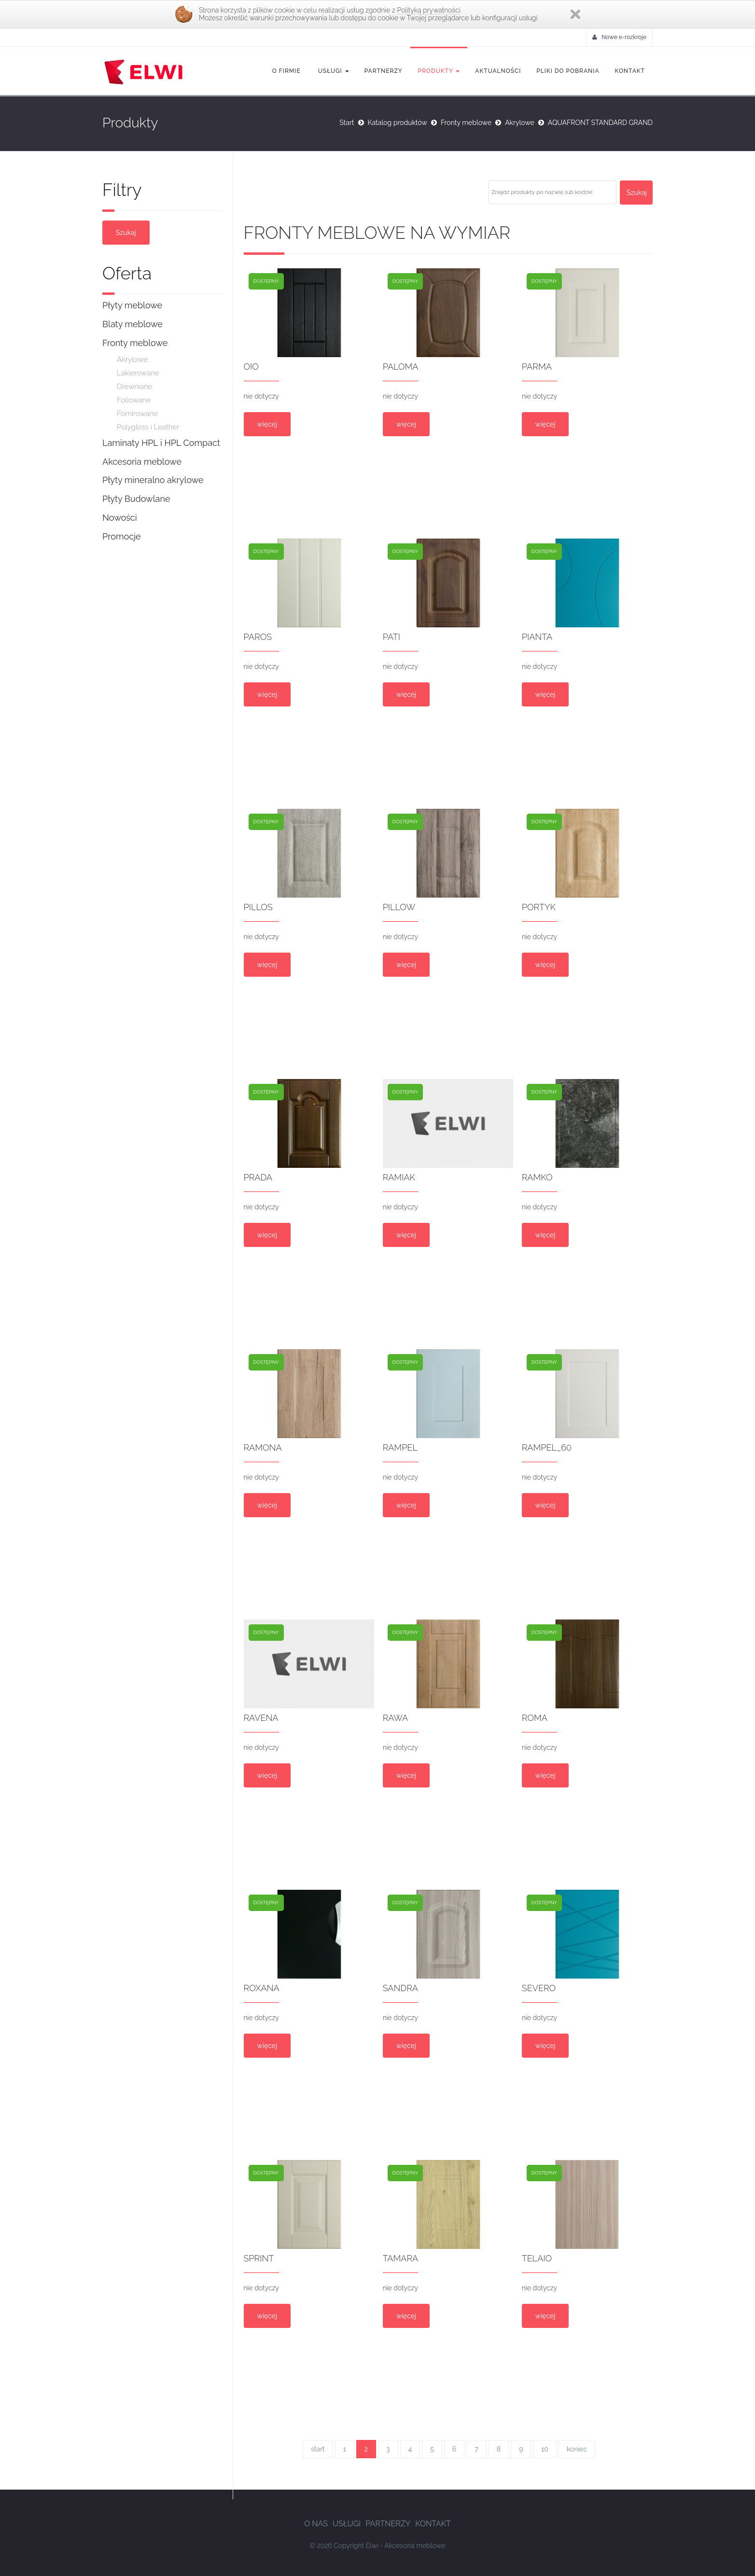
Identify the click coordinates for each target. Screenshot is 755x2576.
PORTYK (539, 907)
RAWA (395, 1718)
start (318, 2449)
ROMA (534, 1718)
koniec (577, 2449)
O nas (316, 2523)
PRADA (258, 1177)
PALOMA (401, 366)
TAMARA (401, 2258)
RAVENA (261, 1718)
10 (544, 2449)
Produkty (439, 71)
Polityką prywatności (428, 10)
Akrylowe (519, 122)
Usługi (332, 71)
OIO (251, 366)
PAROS (258, 637)
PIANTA (537, 637)
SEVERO (539, 1988)
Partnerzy (383, 71)
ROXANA (262, 1988)
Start (346, 122)
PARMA (537, 366)
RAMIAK (399, 1177)
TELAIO (537, 2258)
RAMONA (263, 1447)
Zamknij (575, 14)
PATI (391, 637)
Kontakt (630, 71)
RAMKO (537, 1177)
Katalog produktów (397, 122)
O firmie (286, 71)
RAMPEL (400, 1447)
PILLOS (258, 907)
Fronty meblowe (466, 122)
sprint (259, 2258)
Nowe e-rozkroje (619, 37)
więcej (267, 424)
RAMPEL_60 (547, 1447)
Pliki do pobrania (567, 71)
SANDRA (400, 1988)
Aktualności (498, 71)
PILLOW (399, 907)
